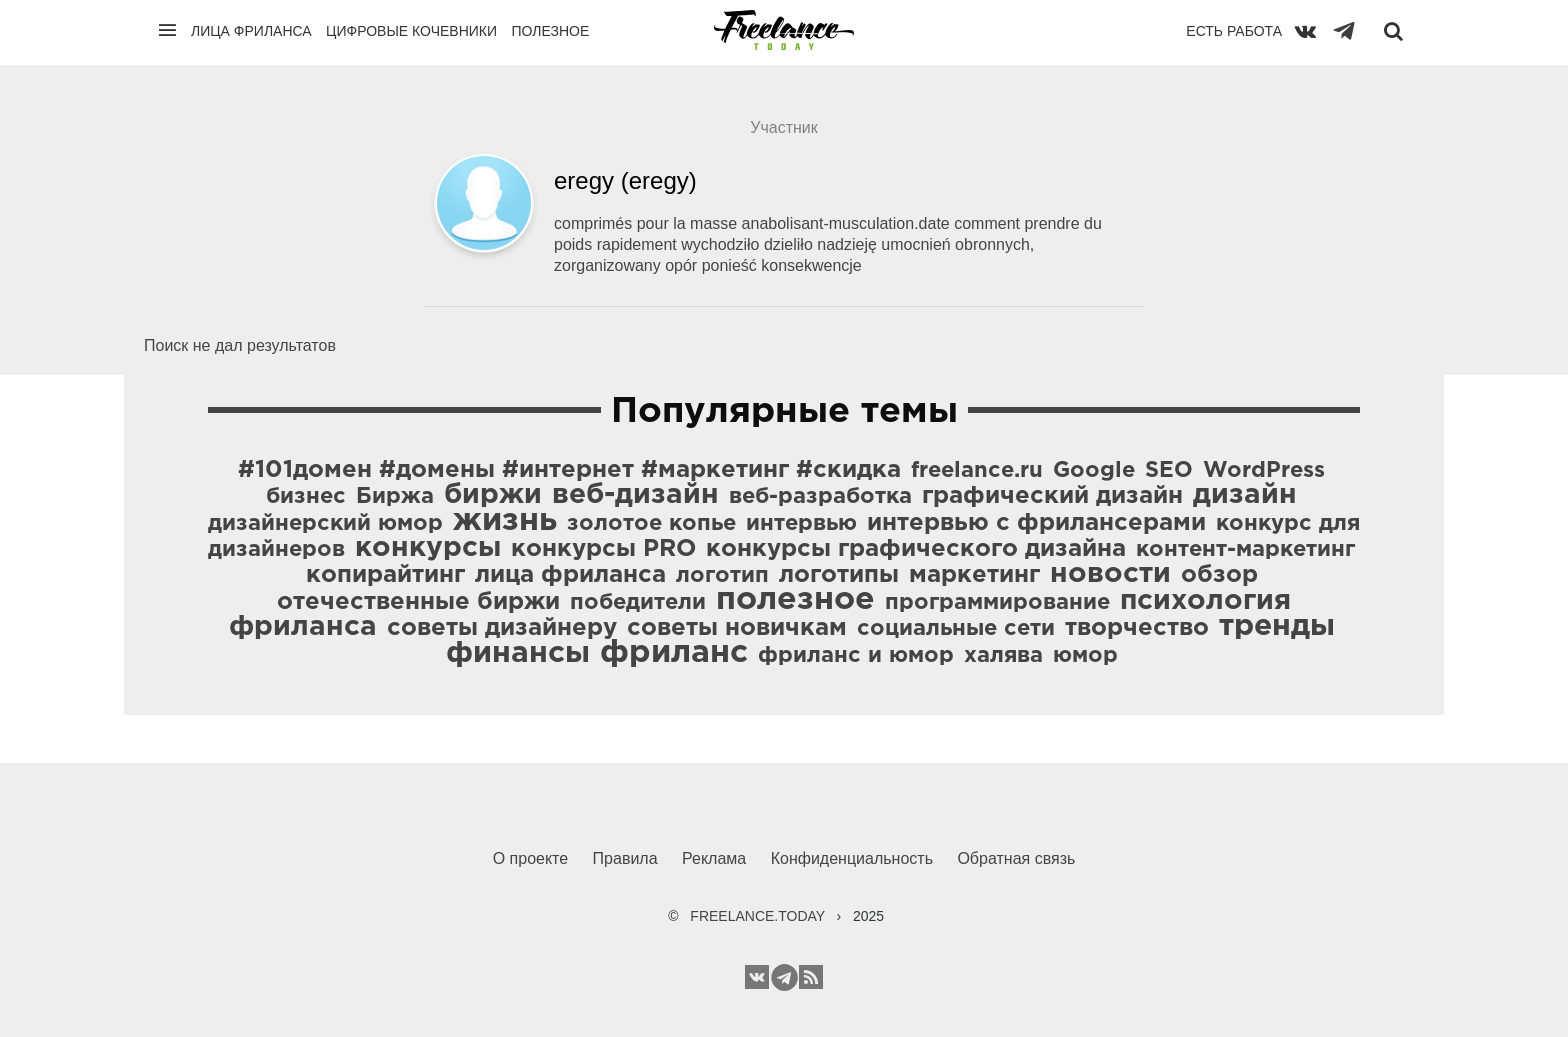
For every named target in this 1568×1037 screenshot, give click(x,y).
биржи (493, 495)
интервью (801, 524)
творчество (1137, 628)
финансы (518, 653)
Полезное (550, 31)
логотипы (839, 575)
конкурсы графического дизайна (916, 549)
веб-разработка (820, 497)
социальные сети (956, 629)
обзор (1219, 575)
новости (1110, 574)
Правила (625, 858)
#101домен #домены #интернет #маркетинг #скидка (569, 470)
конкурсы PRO (603, 549)
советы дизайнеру (502, 628)
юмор (1085, 656)
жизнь (505, 521)
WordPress (1264, 471)
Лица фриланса (251, 31)
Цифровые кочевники (411, 31)
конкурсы (428, 548)
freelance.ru (977, 471)
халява (1003, 656)
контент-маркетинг (1245, 550)
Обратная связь (1016, 858)
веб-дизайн (635, 495)
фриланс (674, 653)
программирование (997, 603)
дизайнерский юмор (325, 524)
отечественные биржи (418, 602)
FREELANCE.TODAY (757, 916)
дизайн (1245, 495)
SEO (1169, 471)
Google (1094, 471)
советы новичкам (737, 628)
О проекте (530, 858)
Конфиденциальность (852, 858)
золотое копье (651, 524)
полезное (795, 600)
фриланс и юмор (856, 656)
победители (638, 603)
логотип (722, 576)
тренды (1277, 626)
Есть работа (1234, 31)
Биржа (395, 497)
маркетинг (974, 575)
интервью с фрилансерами (1036, 523)
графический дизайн (1052, 496)
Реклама (714, 858)
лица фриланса (570, 575)
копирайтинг (385, 575)
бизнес (306, 497)
